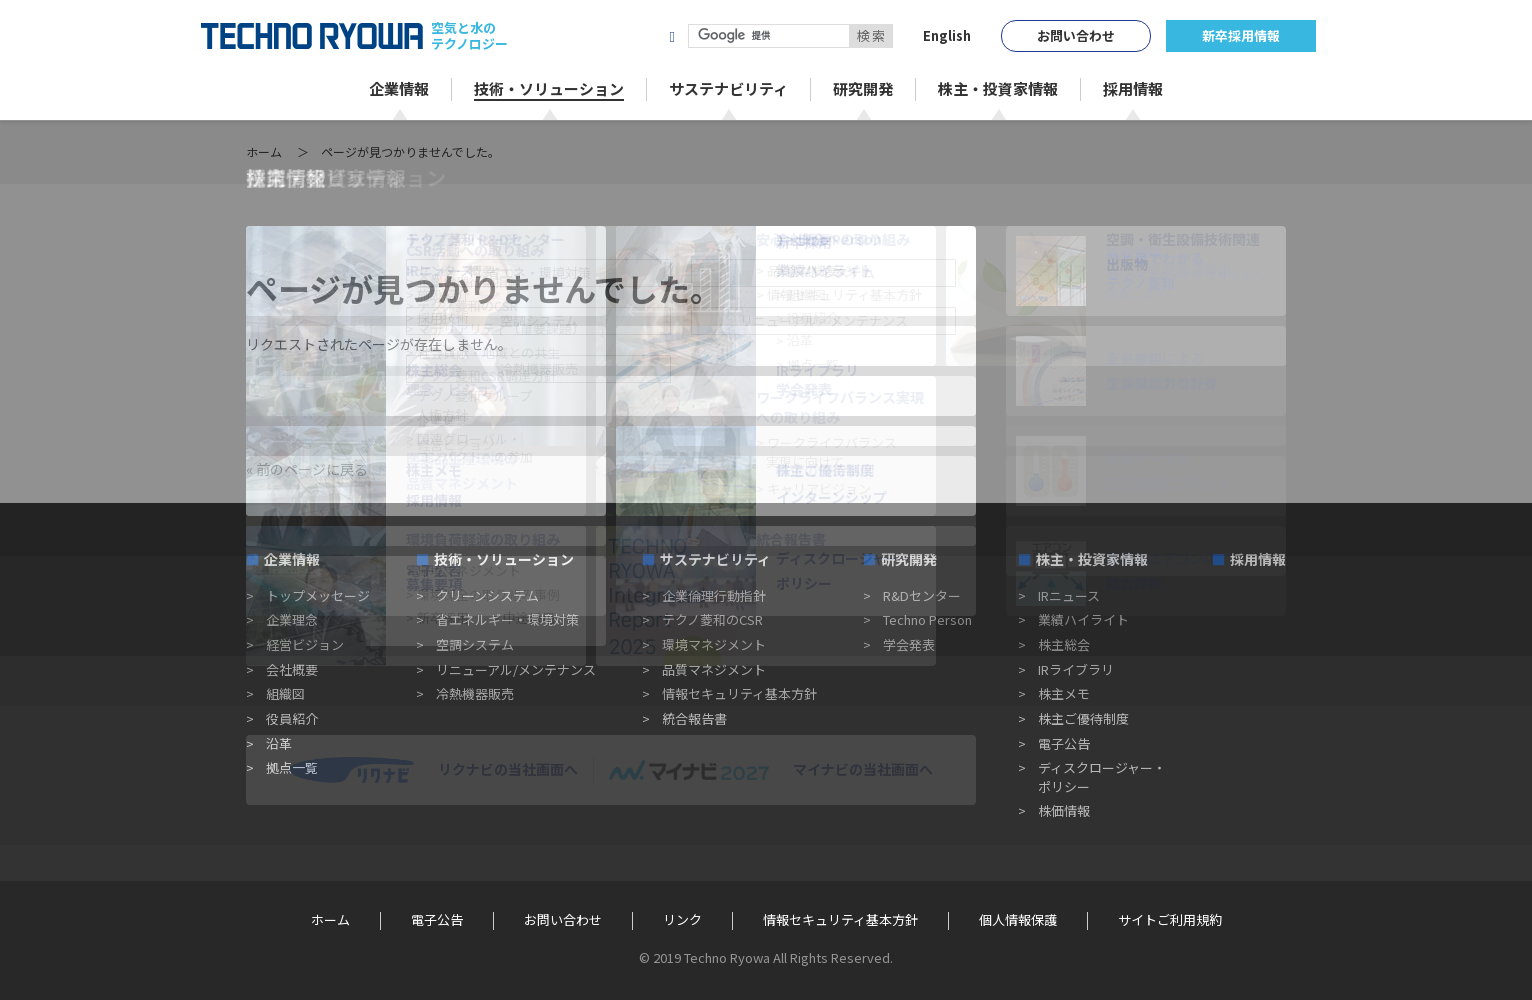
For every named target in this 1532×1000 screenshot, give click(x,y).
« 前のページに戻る (307, 469)
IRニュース (1069, 595)
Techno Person (927, 619)
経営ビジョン (305, 644)
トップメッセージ (318, 595)
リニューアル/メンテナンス (516, 669)
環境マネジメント (714, 644)
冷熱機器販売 (475, 693)
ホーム (264, 151)
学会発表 (909, 644)
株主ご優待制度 (1083, 718)
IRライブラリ (1076, 669)
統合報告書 (694, 718)
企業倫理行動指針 (714, 595)
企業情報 (292, 559)
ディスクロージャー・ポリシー (1102, 776)
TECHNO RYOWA (312, 36)
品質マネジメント (714, 669)
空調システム (475, 644)
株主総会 (1064, 644)
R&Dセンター (922, 595)
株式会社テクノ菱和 (578, 36)
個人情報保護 (1018, 920)
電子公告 (1064, 743)
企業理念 (292, 619)
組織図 (285, 693)
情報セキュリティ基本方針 (739, 693)
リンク (682, 920)
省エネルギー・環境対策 (507, 619)
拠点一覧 (292, 767)
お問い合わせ (1076, 35)
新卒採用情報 (1241, 35)
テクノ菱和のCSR (712, 619)
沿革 (279, 743)
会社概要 (292, 669)
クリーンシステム (487, 595)
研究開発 (909, 559)
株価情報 (1064, 810)
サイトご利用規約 (1170, 920)
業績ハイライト (1083, 619)
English (947, 36)
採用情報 (1258, 559)
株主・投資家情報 (1092, 559)
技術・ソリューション (504, 559)
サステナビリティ (715, 559)
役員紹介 (292, 718)
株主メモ (1064, 693)
